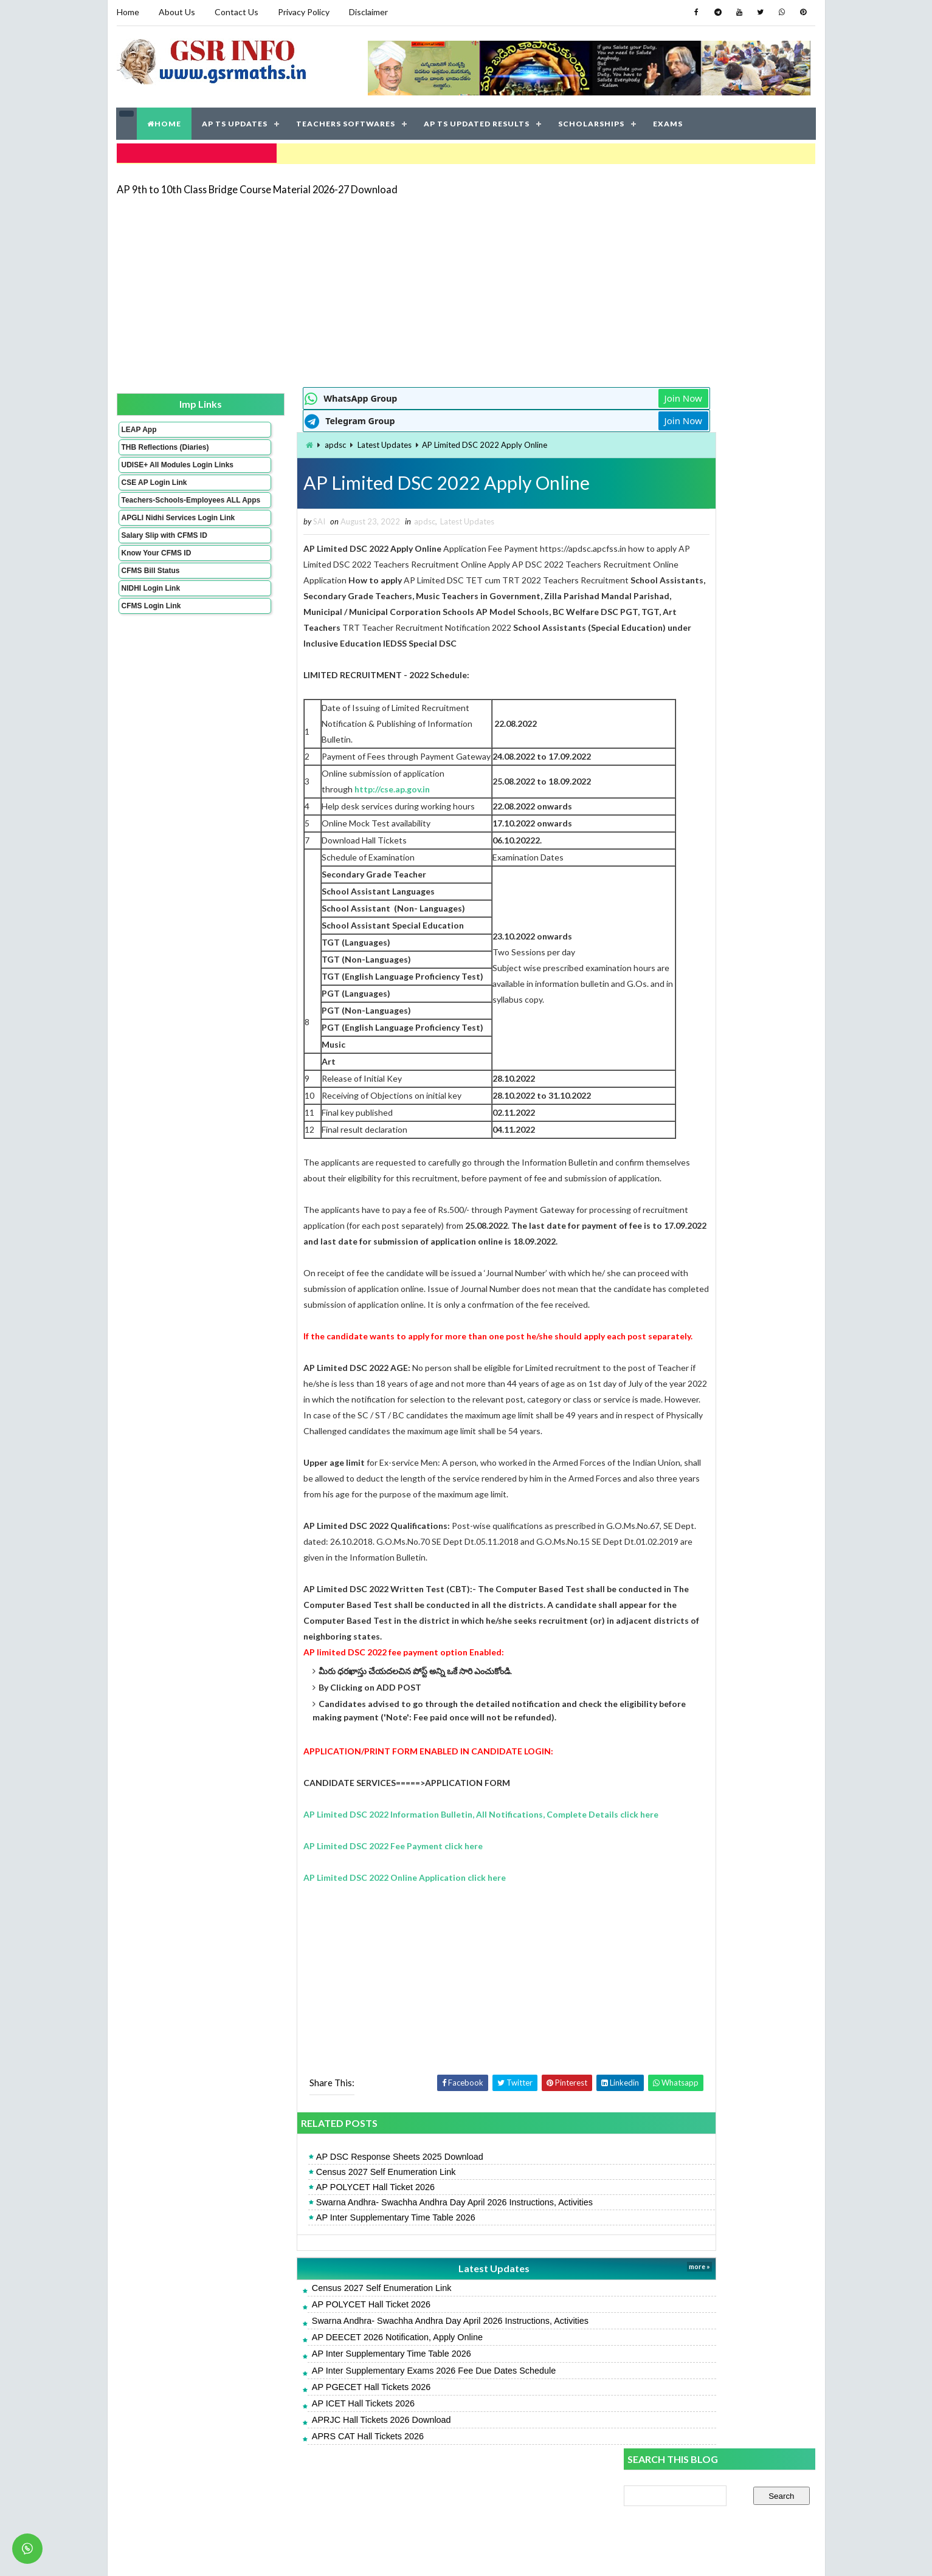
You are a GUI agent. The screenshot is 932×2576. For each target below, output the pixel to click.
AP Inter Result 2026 (722, 661)
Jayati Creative (409, 2554)
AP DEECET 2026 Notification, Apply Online (329, 2398)
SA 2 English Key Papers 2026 (681, 818)
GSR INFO (231, 2554)
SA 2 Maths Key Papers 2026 (679, 710)
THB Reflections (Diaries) (149, 447)
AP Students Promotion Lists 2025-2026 (701, 791)
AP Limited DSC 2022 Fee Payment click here (325, 1906)
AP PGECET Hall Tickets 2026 (303, 2448)
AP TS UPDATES (235, 121)
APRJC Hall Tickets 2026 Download (313, 2480)
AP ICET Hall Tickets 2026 (295, 2464)
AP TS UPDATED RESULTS (477, 121)
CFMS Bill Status (150, 601)
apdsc (267, 442)
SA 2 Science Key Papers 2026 (682, 845)
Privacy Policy (304, 12)
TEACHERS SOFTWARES (346, 121)
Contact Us (236, 12)
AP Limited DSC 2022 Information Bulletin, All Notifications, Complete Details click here (413, 1875)
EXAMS (668, 121)
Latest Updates (317, 442)
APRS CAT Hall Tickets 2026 (300, 2497)
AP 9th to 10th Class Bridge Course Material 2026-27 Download (257, 185)
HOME (165, 121)
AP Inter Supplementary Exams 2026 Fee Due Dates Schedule (366, 2431)
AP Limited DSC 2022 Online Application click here (337, 1938)
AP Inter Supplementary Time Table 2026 (327, 2278)
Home (128, 12)
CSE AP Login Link (154, 496)
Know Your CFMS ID (156, 583)
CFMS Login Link (151, 636)
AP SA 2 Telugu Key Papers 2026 (687, 872)
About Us (177, 12)
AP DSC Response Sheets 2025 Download (331, 2217)
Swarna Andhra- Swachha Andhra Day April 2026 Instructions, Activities (386, 2263)
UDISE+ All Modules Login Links (155, 474)
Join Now (580, 395)
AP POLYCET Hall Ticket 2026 (307, 2248)
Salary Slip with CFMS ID (164, 566)
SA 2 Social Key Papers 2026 (678, 737)
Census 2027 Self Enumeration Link (318, 2233)
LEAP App (138, 426)
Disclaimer (368, 12)
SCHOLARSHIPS (592, 121)
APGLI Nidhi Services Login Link (158, 543)
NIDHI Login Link (150, 618)
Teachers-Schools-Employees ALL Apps (158, 517)
